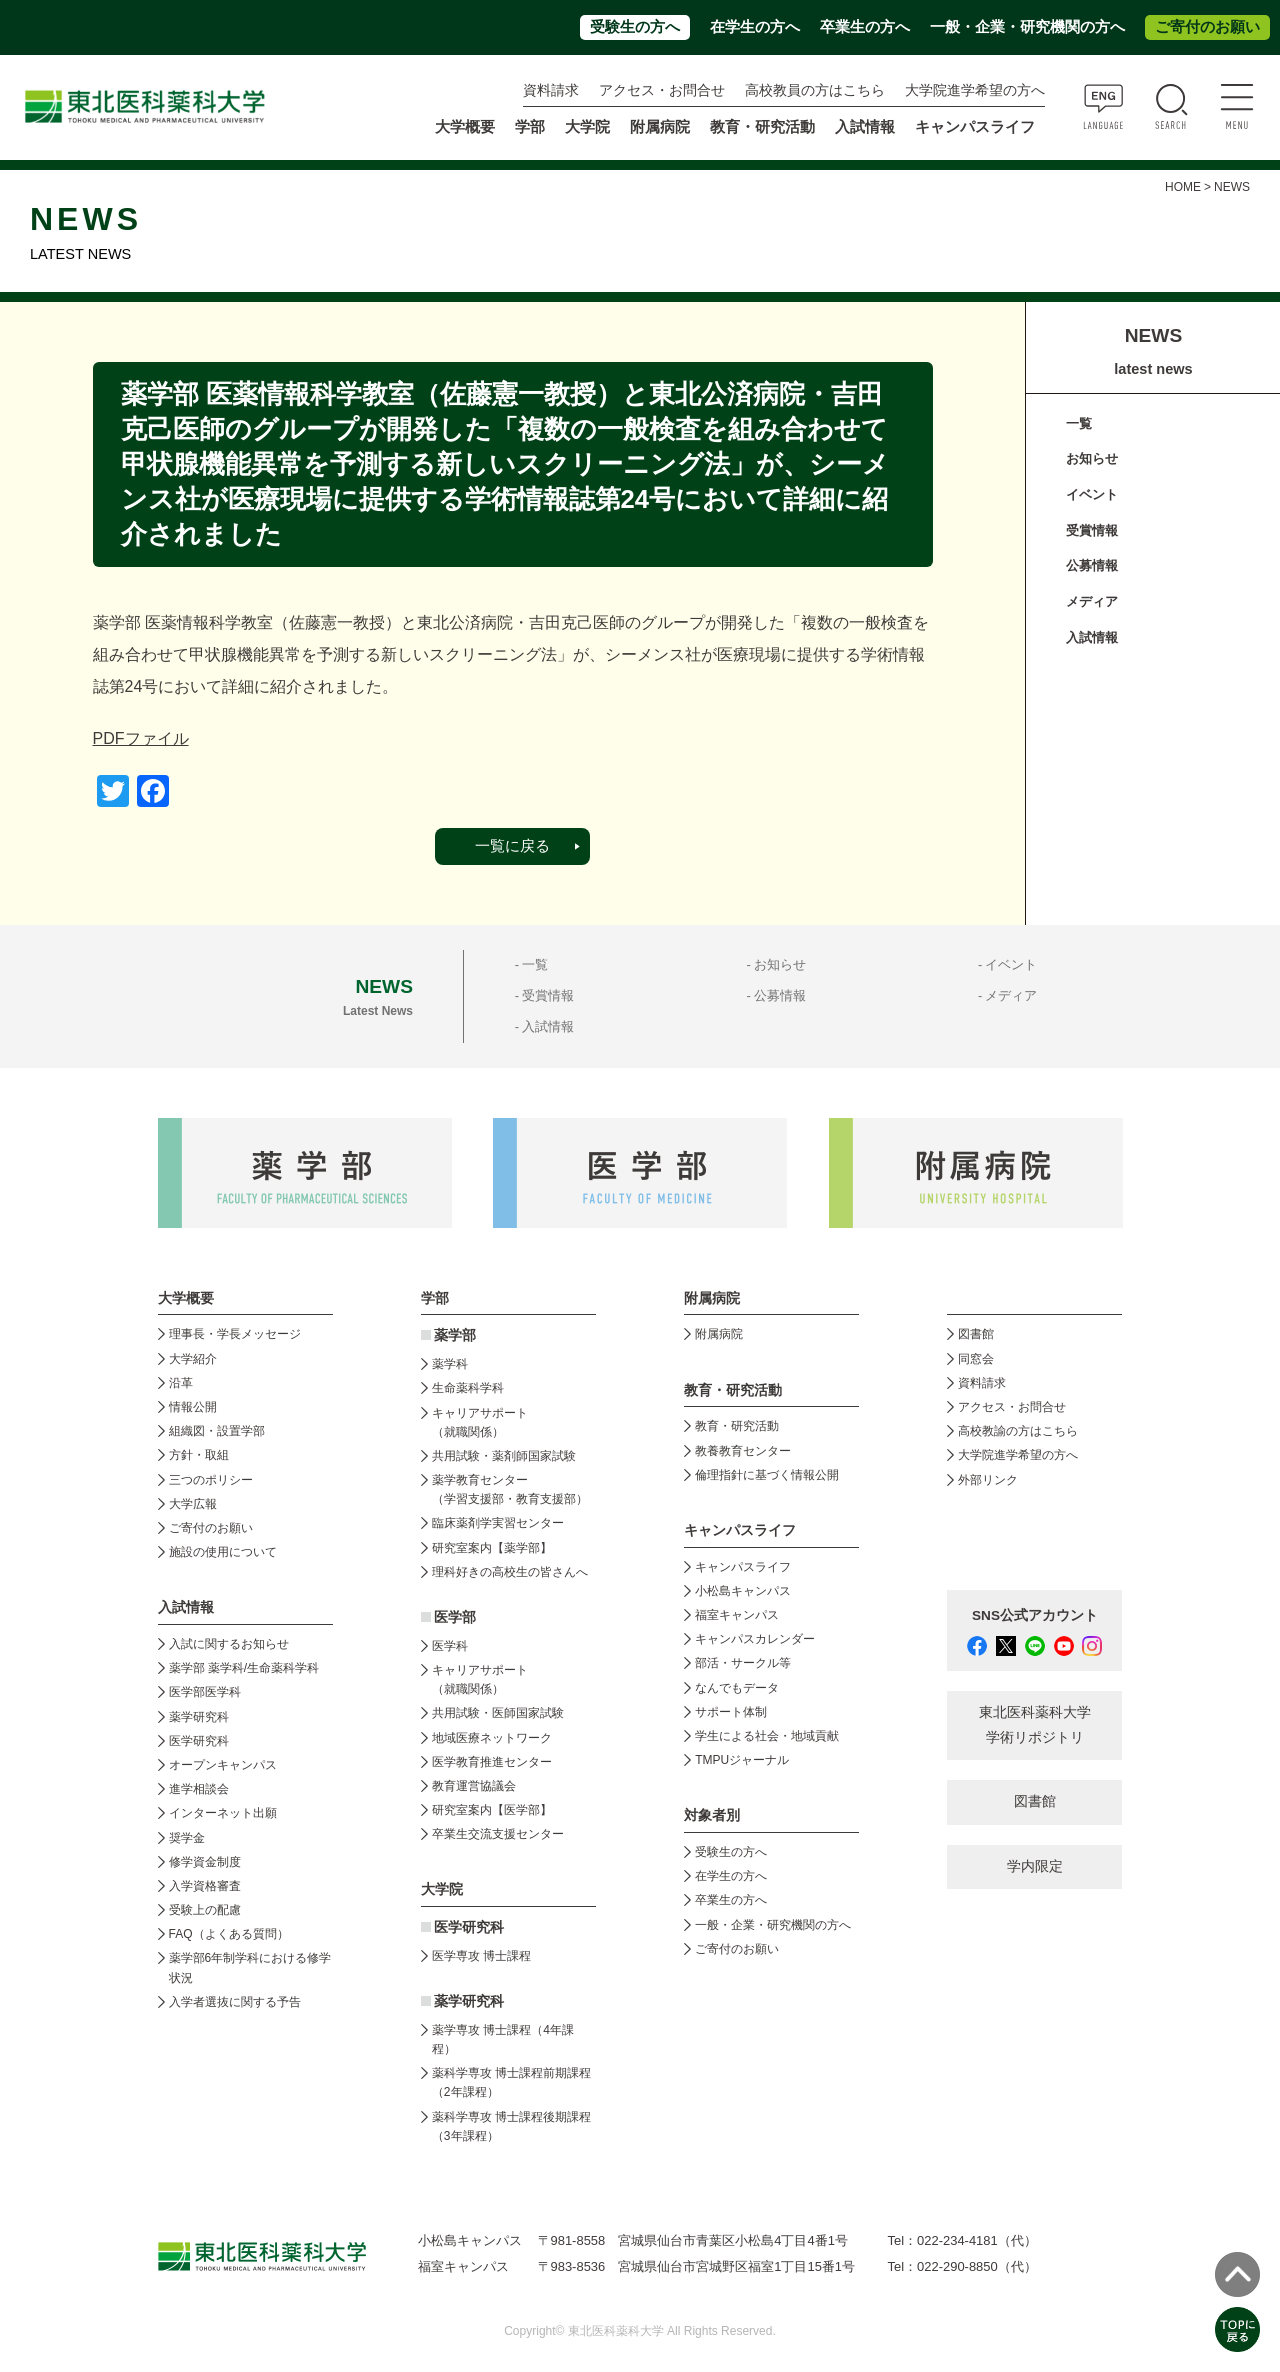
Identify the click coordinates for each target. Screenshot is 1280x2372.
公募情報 (1092, 565)
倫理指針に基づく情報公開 (767, 1475)
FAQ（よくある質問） (229, 1934)
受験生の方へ (635, 27)
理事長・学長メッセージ (235, 1334)
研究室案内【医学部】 (492, 1810)
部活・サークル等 (743, 1663)
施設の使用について (223, 1552)
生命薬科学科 (468, 1388)
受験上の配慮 (205, 1910)
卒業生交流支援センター (498, 1834)
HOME (1183, 187)
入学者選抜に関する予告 (235, 2002)
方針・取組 (199, 1455)
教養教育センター (743, 1451)
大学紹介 (193, 1359)
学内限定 (1035, 1866)
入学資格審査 (205, 1886)
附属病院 (660, 127)
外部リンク (988, 1480)
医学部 (455, 1617)
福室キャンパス (737, 1615)
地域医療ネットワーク (492, 1738)
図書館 (976, 1334)
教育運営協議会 (474, 1786)
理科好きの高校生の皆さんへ (510, 1572)
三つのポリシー (211, 1480)
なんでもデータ (737, 1688)
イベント (1092, 494)
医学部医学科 (205, 1692)
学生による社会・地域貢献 (767, 1736)
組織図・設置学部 (217, 1431)
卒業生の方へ (865, 27)
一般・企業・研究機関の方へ (1027, 27)
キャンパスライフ (743, 1567)
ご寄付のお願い (1207, 27)
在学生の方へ (755, 27)
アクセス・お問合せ (662, 90)
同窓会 (976, 1359)
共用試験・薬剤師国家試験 (504, 1456)
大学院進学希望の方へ (975, 90)
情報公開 (193, 1407)
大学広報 (193, 1504)
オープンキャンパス (223, 1765)
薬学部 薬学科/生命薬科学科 (244, 1668)
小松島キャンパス (743, 1591)
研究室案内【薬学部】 (492, 1548)
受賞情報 (1092, 530)
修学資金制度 (205, 1862)
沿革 (181, 1383)
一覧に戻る (512, 846)
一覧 (1079, 423)
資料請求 (551, 90)
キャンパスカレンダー (755, 1639)
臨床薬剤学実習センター (498, 1523)
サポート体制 (731, 1712)
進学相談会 (199, 1789)
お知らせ (1092, 458)
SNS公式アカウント (1035, 1615)
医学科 (450, 1646)
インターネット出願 (223, 1813)
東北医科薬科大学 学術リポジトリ (1035, 1724)
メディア (1092, 601)
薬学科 (450, 1364)
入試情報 (1092, 637)
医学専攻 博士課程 (481, 1956)
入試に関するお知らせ (229, 1644)
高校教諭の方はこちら (1018, 1431)
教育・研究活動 (737, 1426)
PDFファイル (141, 738)
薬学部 (455, 1335)
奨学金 (187, 1838)
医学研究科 (199, 1741)
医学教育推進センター (492, 1762)
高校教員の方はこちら (815, 90)
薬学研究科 (199, 1717)
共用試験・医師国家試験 (498, 1713)
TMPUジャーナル (742, 1760)
